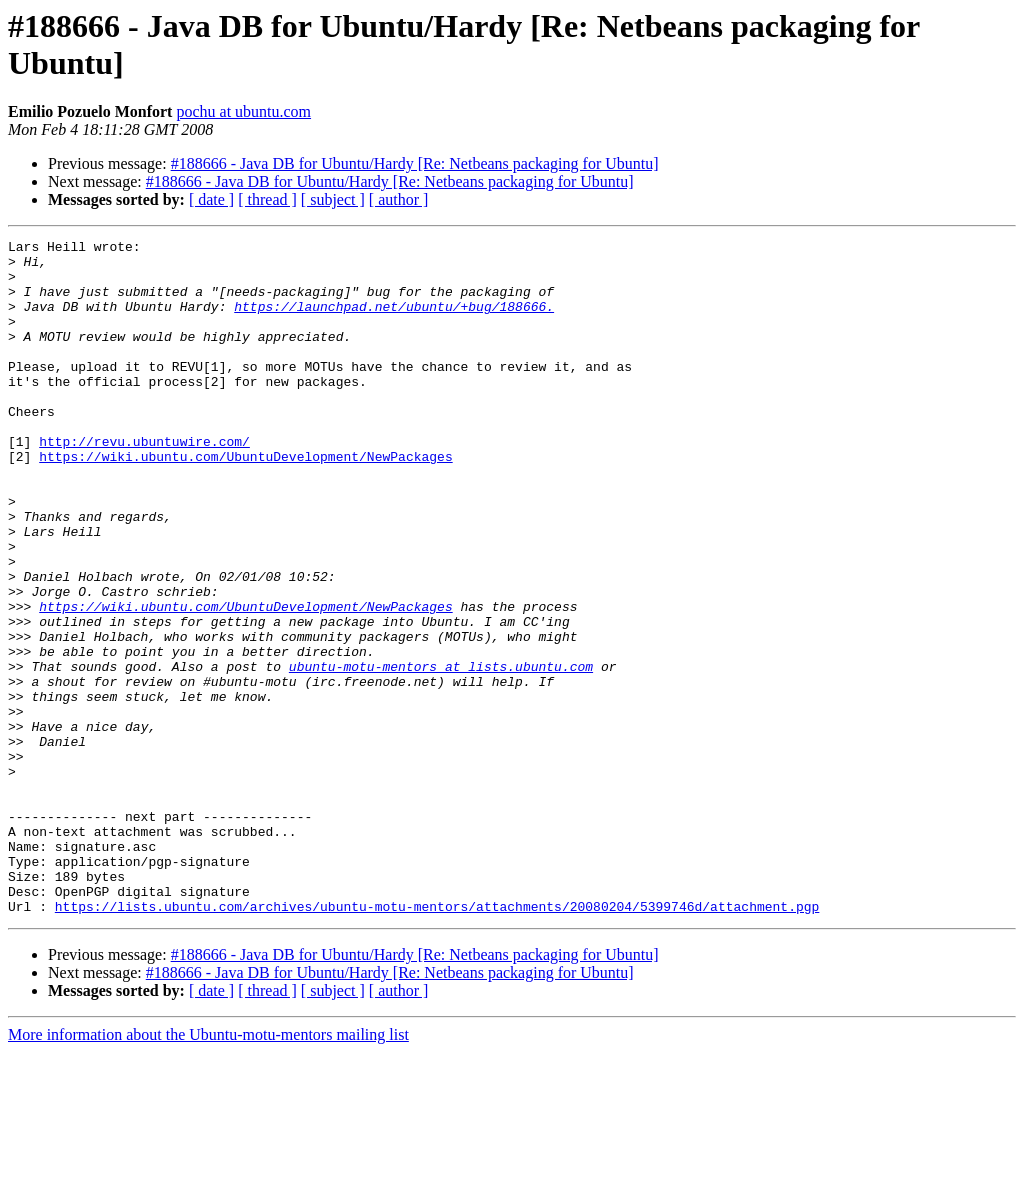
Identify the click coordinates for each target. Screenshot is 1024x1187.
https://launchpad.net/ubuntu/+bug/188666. (394, 321)
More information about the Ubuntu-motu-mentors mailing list (208, 1169)
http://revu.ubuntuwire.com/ (144, 483)
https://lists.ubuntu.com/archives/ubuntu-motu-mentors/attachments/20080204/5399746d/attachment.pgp (437, 1041)
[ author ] (399, 199)
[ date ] (211, 199)
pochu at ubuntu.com (243, 111)
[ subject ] (333, 199)
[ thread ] (267, 199)
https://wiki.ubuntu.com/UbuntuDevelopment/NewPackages (245, 501)
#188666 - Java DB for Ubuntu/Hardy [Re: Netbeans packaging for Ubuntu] (415, 163)
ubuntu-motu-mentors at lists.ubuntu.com (441, 753)
